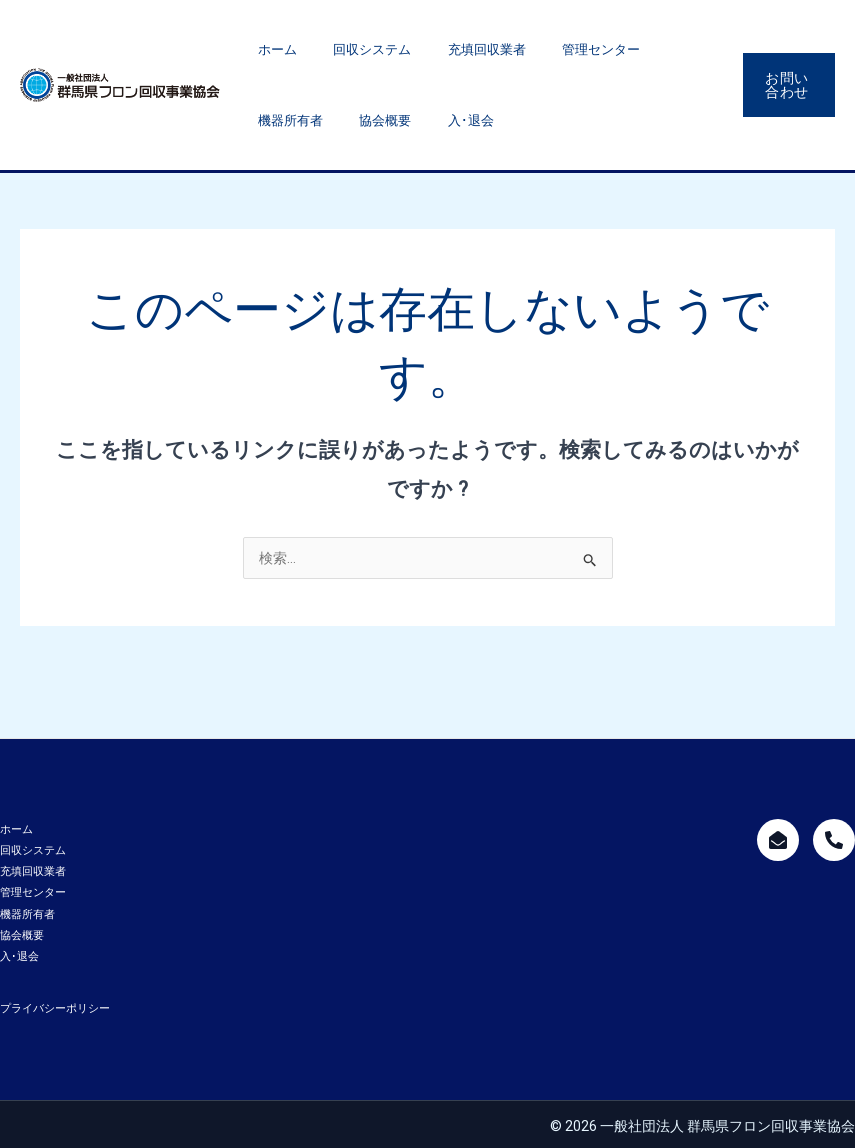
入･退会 (353, 120)
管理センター (562, 49)
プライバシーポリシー (55, 1005)
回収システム (356, 49)
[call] (834, 840)
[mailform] (778, 840)
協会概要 (279, 120)
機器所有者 (658, 49)
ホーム (272, 49)
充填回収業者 (459, 49)
